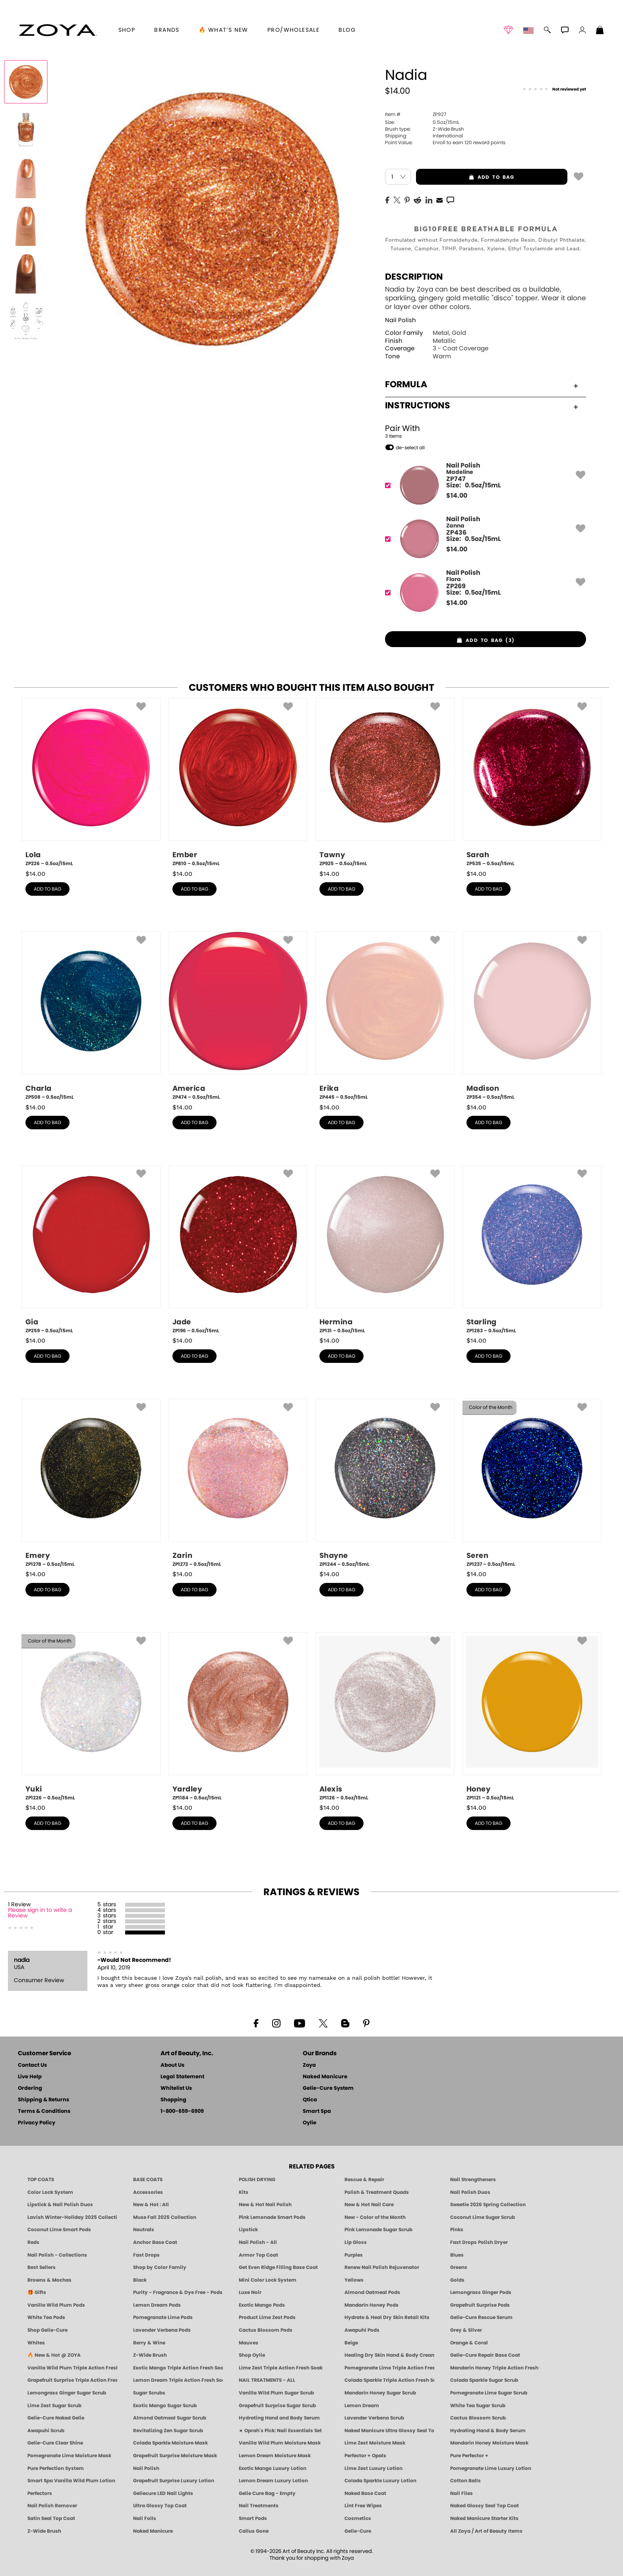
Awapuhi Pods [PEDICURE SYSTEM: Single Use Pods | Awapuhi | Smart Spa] (361, 2330)
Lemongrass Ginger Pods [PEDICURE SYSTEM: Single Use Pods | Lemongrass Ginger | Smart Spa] (480, 2292)
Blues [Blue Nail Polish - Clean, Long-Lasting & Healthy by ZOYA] (457, 2255)
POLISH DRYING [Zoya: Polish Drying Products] (257, 2179)
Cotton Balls (465, 2480)
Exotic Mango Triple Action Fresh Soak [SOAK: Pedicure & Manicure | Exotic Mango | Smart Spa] (178, 2367)
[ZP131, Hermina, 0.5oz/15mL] (385, 1249)
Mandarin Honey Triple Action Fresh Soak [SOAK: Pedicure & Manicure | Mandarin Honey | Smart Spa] (495, 2367)
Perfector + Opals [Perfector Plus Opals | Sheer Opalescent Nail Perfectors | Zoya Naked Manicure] (365, 2455)
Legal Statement (182, 2076)
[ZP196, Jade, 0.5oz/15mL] (238, 1249)
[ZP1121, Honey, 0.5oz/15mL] (532, 1716)
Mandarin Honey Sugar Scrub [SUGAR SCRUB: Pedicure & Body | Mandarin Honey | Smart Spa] (380, 2392)
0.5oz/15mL (422, 122)
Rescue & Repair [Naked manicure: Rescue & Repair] (364, 2179)
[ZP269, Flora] (483, 592)
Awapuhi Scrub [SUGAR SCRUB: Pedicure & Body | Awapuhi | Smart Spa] (45, 2430)
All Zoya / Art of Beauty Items (486, 2531)
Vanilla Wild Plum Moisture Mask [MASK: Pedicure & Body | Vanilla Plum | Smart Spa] (280, 2443)
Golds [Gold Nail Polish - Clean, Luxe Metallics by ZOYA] (457, 2280)
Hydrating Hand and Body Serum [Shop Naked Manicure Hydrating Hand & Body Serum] (279, 2418)
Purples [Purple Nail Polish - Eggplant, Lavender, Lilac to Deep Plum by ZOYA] (353, 2255)
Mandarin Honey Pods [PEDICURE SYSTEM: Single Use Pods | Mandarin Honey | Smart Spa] (371, 2305)
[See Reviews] (554, 90)
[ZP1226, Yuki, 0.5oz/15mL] (91, 1716)
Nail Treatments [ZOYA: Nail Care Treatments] (259, 2505)
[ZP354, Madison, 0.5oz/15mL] (532, 1016)
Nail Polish (400, 320)
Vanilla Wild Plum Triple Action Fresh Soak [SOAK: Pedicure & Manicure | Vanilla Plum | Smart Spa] (72, 2367)
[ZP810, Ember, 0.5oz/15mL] (238, 782)
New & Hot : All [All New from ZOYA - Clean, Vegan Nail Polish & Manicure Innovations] (151, 2204)
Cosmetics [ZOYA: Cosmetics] (357, 2518)
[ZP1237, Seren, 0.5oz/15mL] (532, 1483)
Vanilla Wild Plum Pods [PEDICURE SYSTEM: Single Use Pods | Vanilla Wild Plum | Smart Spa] (56, 2305)
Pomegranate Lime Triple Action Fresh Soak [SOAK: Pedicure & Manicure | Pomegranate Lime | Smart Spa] (389, 2367)
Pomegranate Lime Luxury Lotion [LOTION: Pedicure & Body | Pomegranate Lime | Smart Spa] (490, 2468)
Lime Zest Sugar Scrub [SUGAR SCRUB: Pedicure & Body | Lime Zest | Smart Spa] (54, 2405)
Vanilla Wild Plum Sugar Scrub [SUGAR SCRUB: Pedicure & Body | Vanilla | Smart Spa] (276, 2392)
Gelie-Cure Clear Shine (55, 2443)
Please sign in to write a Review (40, 1913)
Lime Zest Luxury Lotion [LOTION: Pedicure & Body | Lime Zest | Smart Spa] (373, 2468)
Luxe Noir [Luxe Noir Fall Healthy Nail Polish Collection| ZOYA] (250, 2292)
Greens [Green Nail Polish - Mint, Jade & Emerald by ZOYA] (458, 2267)
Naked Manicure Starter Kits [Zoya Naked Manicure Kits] (484, 2518)
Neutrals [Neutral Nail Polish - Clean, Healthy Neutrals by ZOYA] (143, 2229)
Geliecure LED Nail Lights (163, 2493)
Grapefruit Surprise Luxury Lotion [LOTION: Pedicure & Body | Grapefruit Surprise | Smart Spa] (173, 2480)
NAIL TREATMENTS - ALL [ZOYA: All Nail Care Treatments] (267, 2380)
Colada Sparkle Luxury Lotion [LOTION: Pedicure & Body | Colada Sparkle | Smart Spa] (380, 2480)
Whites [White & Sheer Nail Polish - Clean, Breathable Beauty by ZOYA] (36, 2342)
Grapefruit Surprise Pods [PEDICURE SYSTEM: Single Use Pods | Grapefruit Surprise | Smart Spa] (480, 2305)
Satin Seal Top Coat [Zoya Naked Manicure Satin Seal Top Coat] (51, 2518)
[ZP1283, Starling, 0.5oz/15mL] (532, 1249)
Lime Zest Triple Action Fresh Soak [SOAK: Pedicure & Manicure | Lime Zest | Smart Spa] (281, 2367)
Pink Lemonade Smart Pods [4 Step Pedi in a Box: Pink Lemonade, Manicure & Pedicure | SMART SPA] (272, 2217)
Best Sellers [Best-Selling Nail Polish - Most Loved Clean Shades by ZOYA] (41, 2267)
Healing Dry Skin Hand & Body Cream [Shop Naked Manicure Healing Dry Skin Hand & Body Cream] (389, 2355)
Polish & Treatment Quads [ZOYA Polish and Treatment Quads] (376, 2192)
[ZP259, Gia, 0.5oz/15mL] (91, 1249)
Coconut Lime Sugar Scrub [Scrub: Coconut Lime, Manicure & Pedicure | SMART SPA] (482, 2217)
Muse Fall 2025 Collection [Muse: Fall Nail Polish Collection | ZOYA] (164, 2217)
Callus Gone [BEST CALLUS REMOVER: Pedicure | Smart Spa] (254, 2531)
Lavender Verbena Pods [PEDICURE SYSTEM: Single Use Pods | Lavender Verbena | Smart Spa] (162, 2330)
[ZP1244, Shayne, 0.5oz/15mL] (385, 1483)
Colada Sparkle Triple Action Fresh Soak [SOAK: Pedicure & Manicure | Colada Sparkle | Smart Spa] (389, 2380)
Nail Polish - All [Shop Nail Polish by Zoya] (258, 2242)
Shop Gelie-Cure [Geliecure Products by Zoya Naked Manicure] (47, 2330)
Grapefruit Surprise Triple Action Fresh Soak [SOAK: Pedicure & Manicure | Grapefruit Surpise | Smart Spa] (72, 2380)
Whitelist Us (176, 2088)
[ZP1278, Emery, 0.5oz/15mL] (91, 1483)
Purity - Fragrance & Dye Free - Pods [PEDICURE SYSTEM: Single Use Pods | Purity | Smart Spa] (177, 2292)
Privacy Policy (36, 2123)
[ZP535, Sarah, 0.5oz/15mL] (532, 782)
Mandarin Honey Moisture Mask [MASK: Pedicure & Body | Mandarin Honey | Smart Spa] (489, 2443)
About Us (172, 2065)
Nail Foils (144, 2518)
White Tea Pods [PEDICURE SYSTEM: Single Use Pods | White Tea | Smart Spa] (46, 2317)
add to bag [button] (465, 177)
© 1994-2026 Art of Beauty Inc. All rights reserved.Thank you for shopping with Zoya (311, 2555)
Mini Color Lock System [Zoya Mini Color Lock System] (267, 2280)
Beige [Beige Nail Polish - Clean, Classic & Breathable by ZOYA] (351, 2342)
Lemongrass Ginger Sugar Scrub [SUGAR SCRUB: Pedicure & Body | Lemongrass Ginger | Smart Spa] (66, 2392)
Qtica (310, 2100)
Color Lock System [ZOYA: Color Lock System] (50, 2192)
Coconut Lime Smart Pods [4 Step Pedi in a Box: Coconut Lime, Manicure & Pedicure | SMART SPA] (59, 2229)
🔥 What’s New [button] (223, 30)
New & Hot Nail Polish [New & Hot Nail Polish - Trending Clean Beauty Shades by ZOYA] (265, 2204)
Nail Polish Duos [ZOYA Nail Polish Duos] (470, 2192)
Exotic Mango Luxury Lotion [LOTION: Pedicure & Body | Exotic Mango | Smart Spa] (272, 2468)
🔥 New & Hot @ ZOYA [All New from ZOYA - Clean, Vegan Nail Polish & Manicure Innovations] (54, 2355)
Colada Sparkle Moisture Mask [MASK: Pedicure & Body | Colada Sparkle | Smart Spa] (170, 2443)
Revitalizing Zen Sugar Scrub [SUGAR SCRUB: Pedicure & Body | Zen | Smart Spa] (168, 2430)
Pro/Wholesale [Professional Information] (293, 30)
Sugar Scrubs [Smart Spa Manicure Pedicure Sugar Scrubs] (149, 2392)
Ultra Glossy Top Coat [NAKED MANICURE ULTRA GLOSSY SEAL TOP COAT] (160, 2505)
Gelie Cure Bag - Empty (267, 2493)
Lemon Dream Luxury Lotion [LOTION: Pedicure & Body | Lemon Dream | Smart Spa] (273, 2480)
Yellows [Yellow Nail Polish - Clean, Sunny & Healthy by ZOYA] (354, 2280)
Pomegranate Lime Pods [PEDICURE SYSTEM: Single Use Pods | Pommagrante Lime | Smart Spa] (163, 2317)
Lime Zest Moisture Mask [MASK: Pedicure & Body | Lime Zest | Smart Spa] (374, 2443)
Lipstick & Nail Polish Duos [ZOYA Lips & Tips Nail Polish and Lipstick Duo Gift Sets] (60, 2204)
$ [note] (456, 496)
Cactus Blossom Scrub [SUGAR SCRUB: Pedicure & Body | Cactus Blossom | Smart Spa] (478, 2418)
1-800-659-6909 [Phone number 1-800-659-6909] (182, 2111)
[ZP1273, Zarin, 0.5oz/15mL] (238, 1483)
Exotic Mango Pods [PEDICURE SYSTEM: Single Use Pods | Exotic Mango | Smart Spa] (262, 2305)
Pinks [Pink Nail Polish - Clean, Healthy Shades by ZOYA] (456, 2229)
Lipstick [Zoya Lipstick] (248, 2229)
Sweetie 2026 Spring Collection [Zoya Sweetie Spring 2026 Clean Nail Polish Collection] (488, 2204)
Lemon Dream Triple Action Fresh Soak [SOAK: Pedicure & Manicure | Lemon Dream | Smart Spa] (178, 2380)
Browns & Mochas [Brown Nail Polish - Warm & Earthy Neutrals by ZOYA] (49, 2280)
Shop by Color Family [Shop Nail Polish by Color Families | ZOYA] (159, 2267)
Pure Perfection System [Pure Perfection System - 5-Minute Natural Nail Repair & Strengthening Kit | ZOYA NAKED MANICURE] (55, 2468)
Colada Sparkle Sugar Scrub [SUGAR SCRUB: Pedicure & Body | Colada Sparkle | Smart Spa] (484, 2380)
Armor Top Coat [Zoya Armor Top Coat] (258, 2255)
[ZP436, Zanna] (483, 539)
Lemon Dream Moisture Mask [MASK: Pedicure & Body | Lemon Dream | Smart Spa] (275, 2455)
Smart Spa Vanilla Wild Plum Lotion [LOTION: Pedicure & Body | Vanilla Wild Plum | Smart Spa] (71, 2480)
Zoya (309, 2065)
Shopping (173, 2100)
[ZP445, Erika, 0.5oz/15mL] (385, 1016)
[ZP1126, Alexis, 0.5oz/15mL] (385, 1716)
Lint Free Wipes (363, 2505)
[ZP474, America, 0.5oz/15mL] (238, 1016)
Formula (481, 384)
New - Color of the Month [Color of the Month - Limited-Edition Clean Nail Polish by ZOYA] (375, 2217)
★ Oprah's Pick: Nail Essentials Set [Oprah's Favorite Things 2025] (280, 2430)
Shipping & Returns (43, 2100)
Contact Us (32, 2065)
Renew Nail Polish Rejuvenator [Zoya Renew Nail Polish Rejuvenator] (381, 2267)
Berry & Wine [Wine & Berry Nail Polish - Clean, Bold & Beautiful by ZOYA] (149, 2342)
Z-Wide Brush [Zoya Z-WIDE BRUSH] (44, 2531)
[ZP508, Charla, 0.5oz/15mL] (91, 1016)
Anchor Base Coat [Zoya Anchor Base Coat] (155, 2242)
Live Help (30, 2076)
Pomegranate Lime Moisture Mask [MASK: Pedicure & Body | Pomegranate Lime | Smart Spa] (69, 2455)
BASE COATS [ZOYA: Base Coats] (148, 2179)
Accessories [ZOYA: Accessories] (148, 2192)
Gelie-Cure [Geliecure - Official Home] (357, 2531)
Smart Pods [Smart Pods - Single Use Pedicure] (253, 2518)
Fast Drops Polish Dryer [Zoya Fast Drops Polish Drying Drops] (479, 2242)
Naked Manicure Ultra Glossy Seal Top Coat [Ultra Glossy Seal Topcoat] (389, 2430)
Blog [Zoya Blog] (347, 30)
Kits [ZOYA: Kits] (243, 2192)
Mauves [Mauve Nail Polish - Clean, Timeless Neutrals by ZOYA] (248, 2342)
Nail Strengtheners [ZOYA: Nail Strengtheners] (473, 2179)
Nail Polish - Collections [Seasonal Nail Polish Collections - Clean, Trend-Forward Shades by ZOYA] (57, 2255)
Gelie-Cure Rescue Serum (481, 2317)
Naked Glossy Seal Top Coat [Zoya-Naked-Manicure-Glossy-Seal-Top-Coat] (484, 2505)
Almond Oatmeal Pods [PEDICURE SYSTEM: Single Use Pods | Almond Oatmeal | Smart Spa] (372, 2292)
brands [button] (166, 30)
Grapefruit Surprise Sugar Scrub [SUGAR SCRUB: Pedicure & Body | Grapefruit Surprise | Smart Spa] (277, 2405)
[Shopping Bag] (600, 31)
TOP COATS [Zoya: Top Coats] (40, 2179)
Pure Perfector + (469, 2455)
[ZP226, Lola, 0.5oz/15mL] (91, 782)
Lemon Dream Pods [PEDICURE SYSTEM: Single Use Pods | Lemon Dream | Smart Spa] (157, 2305)
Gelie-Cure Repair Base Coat (485, 2355)
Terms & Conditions (44, 2111)
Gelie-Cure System (328, 2088)
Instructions (481, 405)
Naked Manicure (325, 2076)
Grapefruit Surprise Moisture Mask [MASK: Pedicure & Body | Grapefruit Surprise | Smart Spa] (175, 2455)
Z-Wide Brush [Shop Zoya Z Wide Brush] (150, 2355)
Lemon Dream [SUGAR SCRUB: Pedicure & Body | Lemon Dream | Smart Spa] (361, 2405)
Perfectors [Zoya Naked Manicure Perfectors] (39, 2493)
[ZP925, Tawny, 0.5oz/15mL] (385, 782)
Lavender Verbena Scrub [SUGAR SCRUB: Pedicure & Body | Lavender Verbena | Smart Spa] (374, 2418)
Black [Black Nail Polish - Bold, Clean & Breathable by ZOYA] (140, 2280)
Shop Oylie (252, 2355)
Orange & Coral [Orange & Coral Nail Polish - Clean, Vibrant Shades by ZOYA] (469, 2342)
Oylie (309, 2123)
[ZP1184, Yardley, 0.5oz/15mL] (238, 1716)
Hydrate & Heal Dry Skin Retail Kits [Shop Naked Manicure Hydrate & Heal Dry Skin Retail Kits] (387, 2317)
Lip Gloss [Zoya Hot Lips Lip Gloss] (355, 2242)
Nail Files (461, 2493)
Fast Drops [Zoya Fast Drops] (146, 2255)
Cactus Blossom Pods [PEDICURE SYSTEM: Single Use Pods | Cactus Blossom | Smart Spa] (265, 2330)
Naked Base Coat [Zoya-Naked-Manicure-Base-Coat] (365, 2493)
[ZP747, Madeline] (483, 485)
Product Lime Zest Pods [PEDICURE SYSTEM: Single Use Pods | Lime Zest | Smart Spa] (267, 2317)
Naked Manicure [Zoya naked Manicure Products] (153, 2531)
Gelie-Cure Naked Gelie (55, 2418)
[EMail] (439, 199)
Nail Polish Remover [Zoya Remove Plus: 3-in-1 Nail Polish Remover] (52, 2505)
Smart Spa (317, 2111)
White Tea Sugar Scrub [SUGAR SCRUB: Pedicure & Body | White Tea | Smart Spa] (477, 2405)
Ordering (30, 2088)
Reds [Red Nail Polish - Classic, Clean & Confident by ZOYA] (33, 2242)
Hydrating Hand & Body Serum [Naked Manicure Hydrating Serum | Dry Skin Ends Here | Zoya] (488, 2430)
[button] (58, 30)
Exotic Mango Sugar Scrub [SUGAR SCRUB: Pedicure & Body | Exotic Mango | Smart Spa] (165, 2405)
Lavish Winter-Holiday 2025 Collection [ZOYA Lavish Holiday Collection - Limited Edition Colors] (72, 2217)
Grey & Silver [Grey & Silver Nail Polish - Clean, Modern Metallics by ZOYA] (466, 2330)
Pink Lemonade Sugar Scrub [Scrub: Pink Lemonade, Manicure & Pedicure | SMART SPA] (378, 2229)
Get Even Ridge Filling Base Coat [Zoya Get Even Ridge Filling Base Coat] (278, 2267)
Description (414, 276)
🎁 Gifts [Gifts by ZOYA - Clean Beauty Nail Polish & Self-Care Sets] (36, 2292)
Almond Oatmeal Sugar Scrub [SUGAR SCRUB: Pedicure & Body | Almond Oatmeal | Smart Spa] (169, 2418)
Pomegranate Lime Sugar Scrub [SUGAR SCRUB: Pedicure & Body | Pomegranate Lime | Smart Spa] (488, 2392)
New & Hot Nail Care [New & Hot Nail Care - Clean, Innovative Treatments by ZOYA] (369, 2204)
